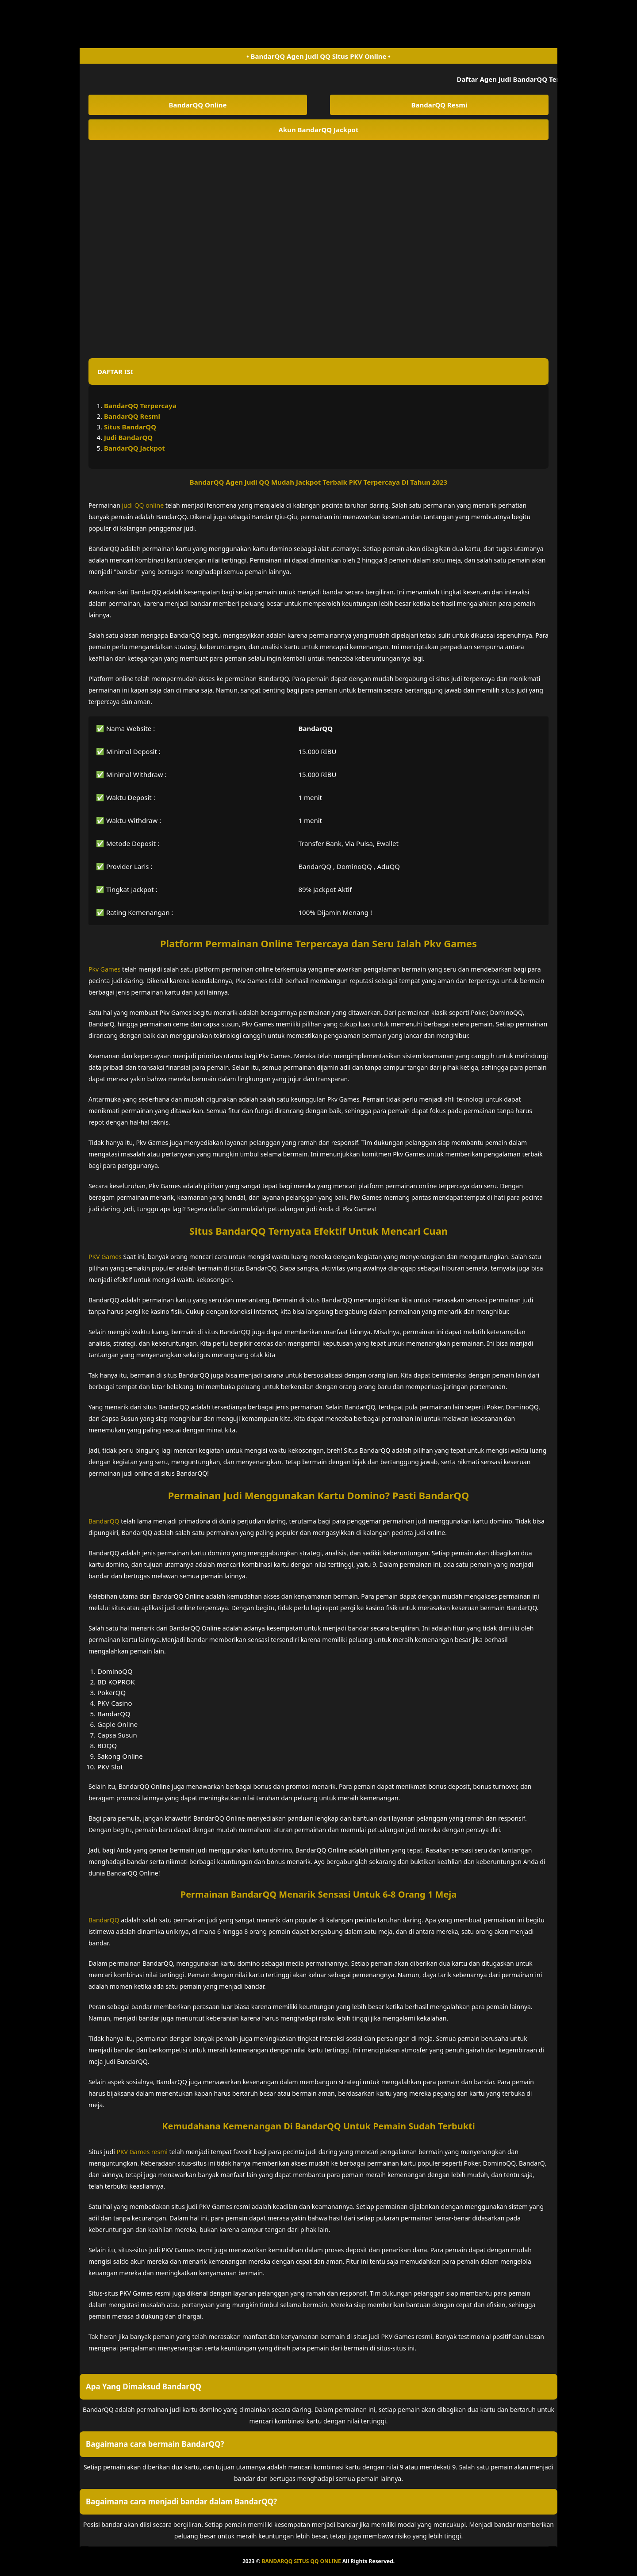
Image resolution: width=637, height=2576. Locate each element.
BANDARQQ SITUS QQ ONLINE (301, 2561)
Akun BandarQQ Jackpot (319, 129)
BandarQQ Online (198, 104)
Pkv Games (104, 969)
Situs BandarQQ (130, 426)
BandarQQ (103, 1521)
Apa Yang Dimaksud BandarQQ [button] (143, 2386)
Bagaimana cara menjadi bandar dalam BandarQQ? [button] (181, 2501)
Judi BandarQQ (128, 437)
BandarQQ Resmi (439, 104)
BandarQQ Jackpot (134, 448)
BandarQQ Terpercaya (140, 405)
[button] (318, 371)
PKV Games (105, 1256)
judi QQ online (143, 505)
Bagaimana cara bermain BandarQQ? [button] (155, 2444)
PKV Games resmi (141, 2151)
